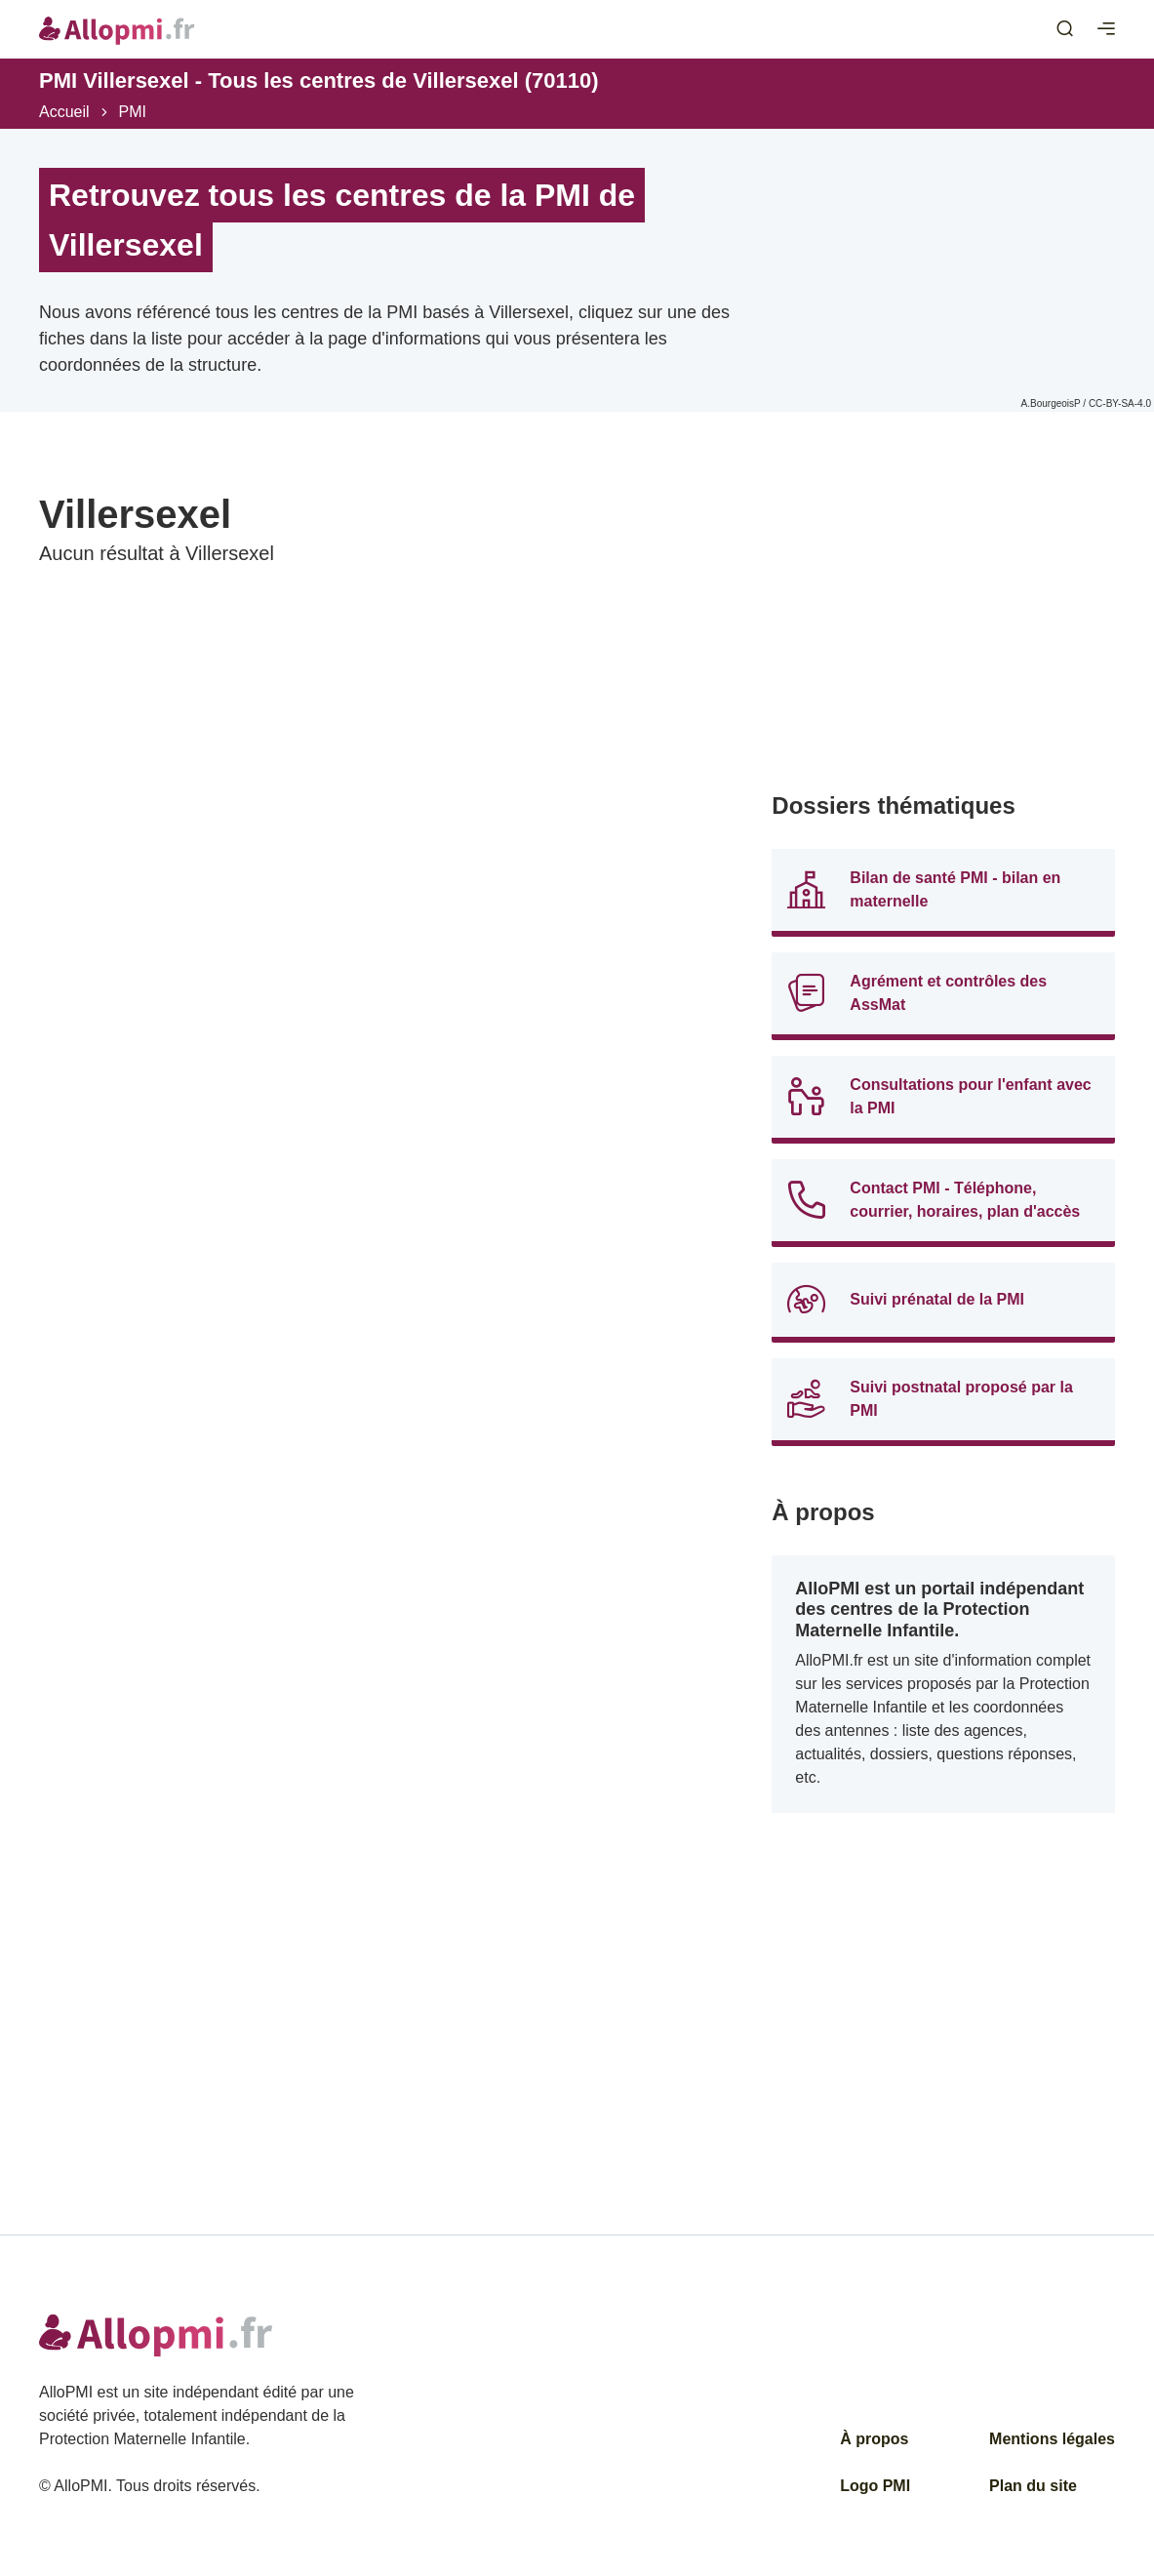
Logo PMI (875, 2485)
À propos (874, 2439)
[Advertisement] (943, 626)
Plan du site (1033, 2485)
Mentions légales (1052, 2439)
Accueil (64, 111)
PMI (132, 111)
